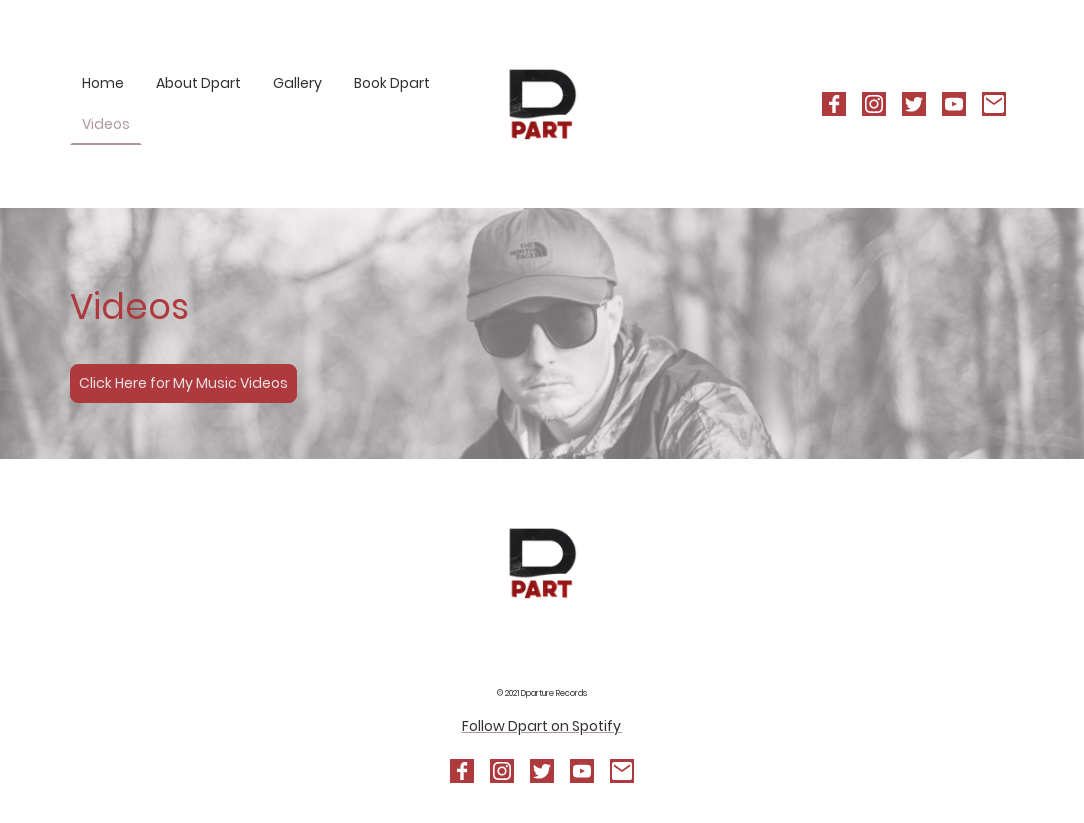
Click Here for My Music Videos (183, 383)
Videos (106, 124)
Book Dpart (392, 83)
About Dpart (198, 83)
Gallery (297, 83)
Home (103, 83)
